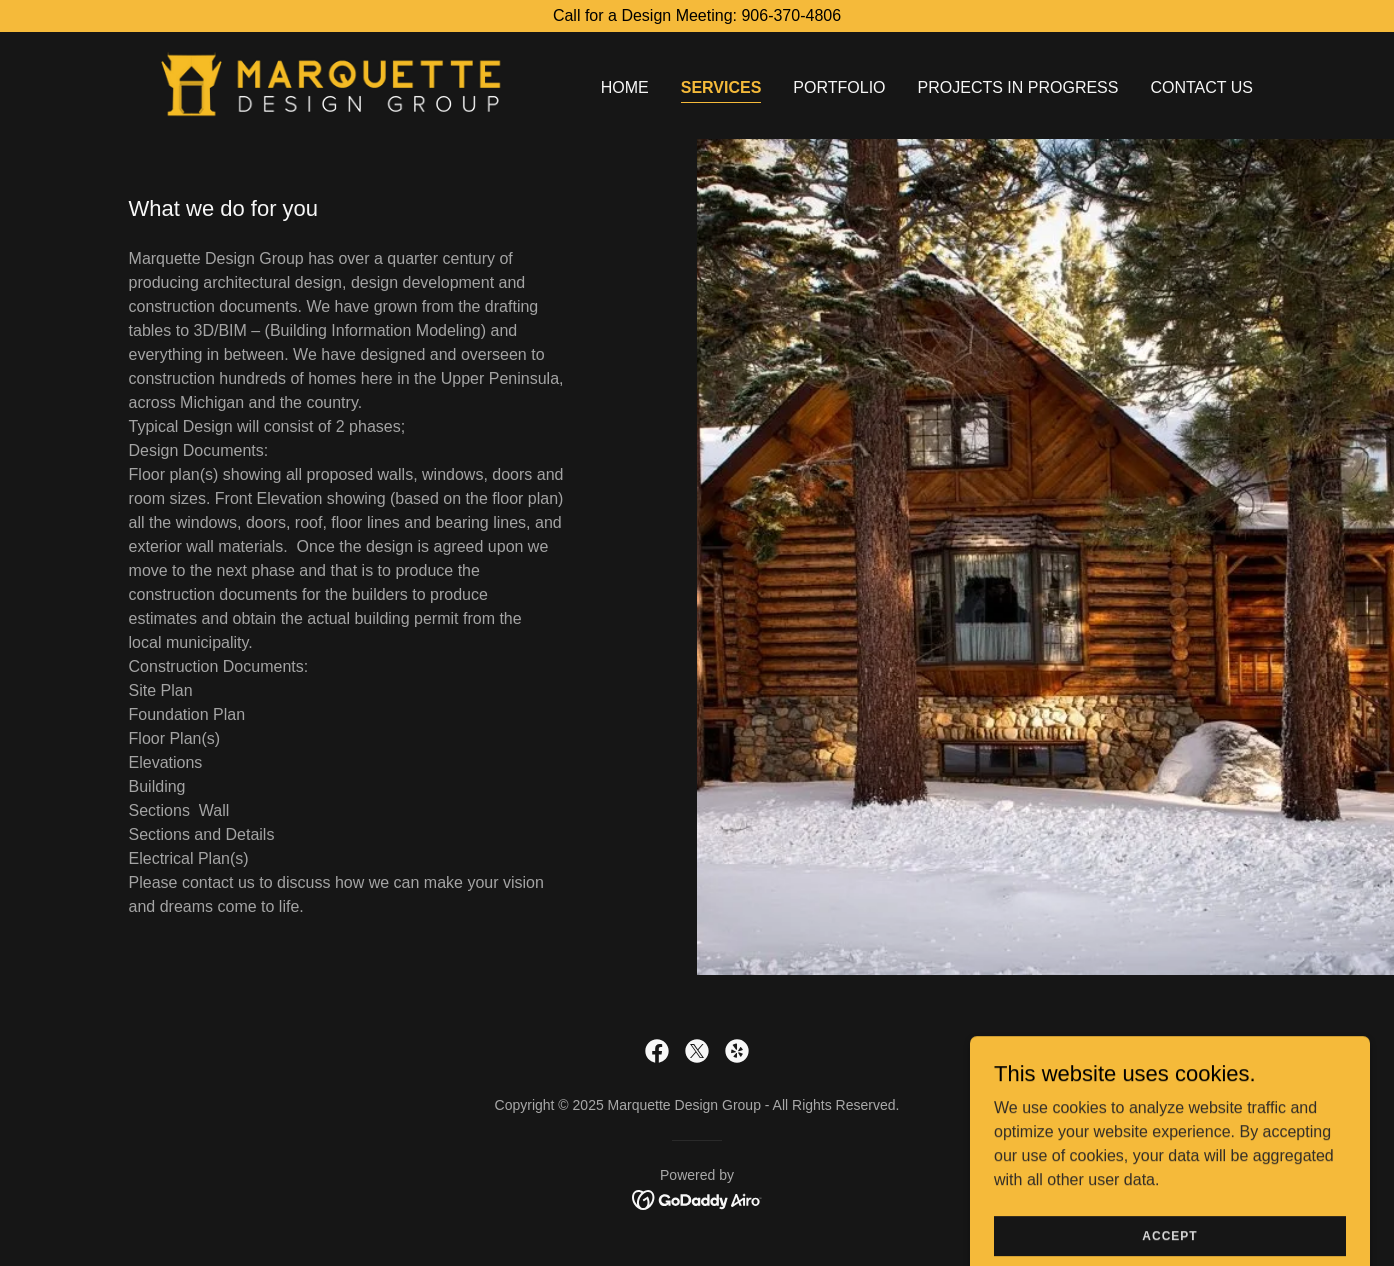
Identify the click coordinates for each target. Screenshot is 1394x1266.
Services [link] (721, 87)
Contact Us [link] (1201, 87)
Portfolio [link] (839, 87)
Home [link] (625, 87)
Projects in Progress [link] (1018, 87)
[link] (335, 84)
